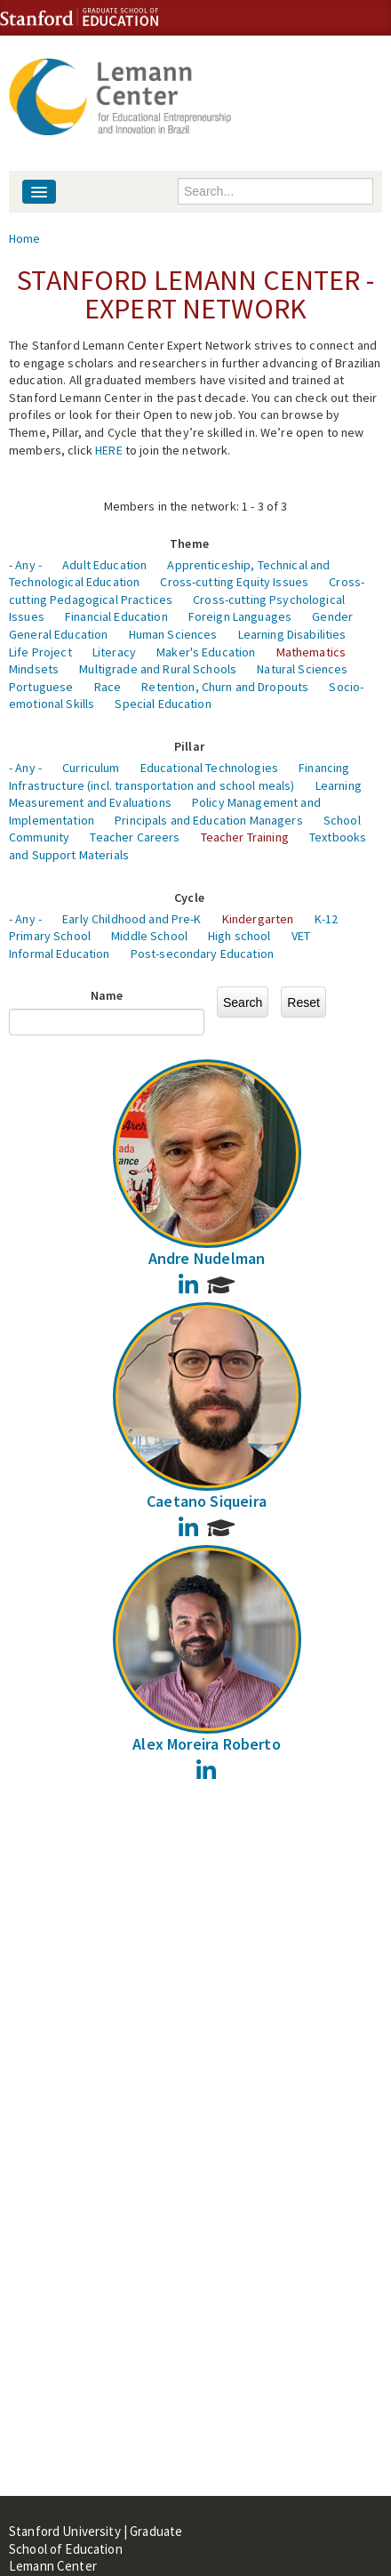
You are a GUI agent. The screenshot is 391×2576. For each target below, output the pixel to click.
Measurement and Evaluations (90, 802)
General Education (58, 634)
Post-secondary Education (202, 954)
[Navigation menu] (39, 192)
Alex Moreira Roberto (206, 1744)
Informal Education (59, 954)
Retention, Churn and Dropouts (224, 687)
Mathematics (311, 652)
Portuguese (41, 687)
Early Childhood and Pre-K (132, 919)
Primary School (50, 936)
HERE (109, 450)
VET (300, 936)
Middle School (149, 936)
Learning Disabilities (292, 634)
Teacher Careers (135, 837)
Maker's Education (205, 652)
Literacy (114, 652)
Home (25, 238)
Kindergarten (258, 919)
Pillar (189, 746)
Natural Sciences (302, 669)
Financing (324, 768)
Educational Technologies (209, 768)
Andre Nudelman (207, 1258)
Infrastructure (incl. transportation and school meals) (152, 785)
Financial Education (116, 616)
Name (107, 995)
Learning (338, 785)
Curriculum (90, 768)
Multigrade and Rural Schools (157, 669)
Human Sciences (173, 634)
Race (108, 687)
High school (239, 936)
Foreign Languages (239, 616)
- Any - (25, 565)
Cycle (189, 898)
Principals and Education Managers (209, 820)
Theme (189, 543)
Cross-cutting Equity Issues (234, 582)
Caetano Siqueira (207, 1501)
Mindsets (34, 669)
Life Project (40, 652)
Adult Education (104, 565)
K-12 (327, 919)
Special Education (163, 704)
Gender (332, 616)
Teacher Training (245, 837)
